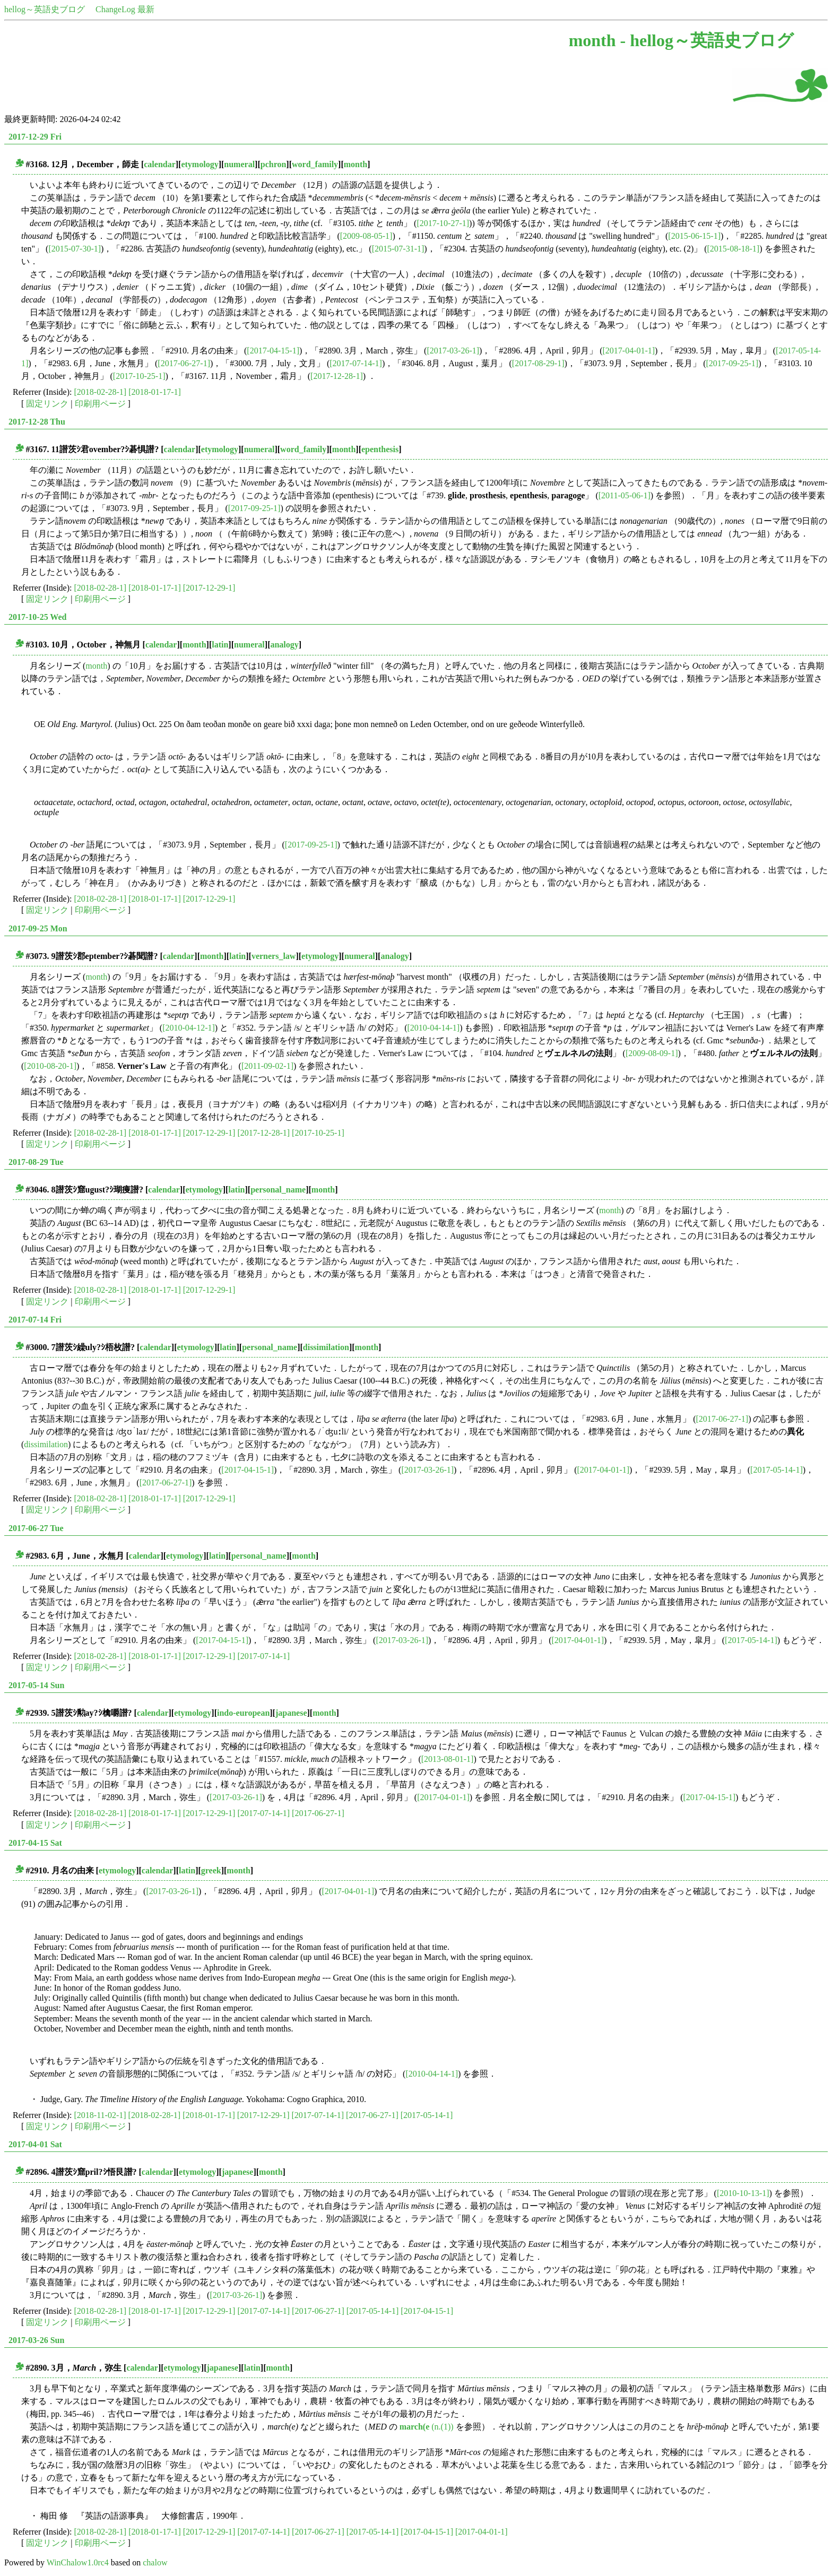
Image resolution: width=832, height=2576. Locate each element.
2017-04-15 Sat (35, 1842)
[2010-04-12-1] (188, 1027)
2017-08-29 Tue (36, 1161)
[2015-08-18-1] (733, 248)
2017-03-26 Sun (36, 2340)
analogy (284, 644)
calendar (160, 164)
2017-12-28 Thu (36, 421)
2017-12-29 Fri (35, 136)
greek (211, 1870)
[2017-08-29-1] (538, 363)
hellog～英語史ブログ (44, 9)
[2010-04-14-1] (433, 1027)
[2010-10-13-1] (743, 2193)
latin (220, 644)
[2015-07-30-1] (74, 248)
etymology (199, 164)
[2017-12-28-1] (336, 376)
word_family (315, 164)
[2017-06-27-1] (184, 363)
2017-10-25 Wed (37, 616)
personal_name (278, 1189)
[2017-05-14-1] (776, 1469)
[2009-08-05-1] (366, 235)
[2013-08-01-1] (447, 1759)
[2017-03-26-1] (453, 350)
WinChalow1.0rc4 (78, 2562)
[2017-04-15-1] (273, 350)
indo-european (243, 1712)
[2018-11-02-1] (100, 2115)
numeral (239, 164)
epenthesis (379, 449)
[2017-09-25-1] (732, 363)
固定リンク (47, 403)
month (355, 164)
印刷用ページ (100, 403)
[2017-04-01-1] (628, 350)
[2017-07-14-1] (356, 363)
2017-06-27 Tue (36, 1528)
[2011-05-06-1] (625, 495)
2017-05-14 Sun (36, 1685)
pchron (274, 164)
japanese (291, 1712)
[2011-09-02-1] (267, 1065)
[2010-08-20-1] (50, 1065)
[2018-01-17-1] (154, 391)
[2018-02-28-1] (100, 391)
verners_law (274, 956)
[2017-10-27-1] (443, 223)
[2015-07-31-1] (398, 248)
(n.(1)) (427, 2426)
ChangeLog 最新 (125, 9)
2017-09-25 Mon (37, 928)
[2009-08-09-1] (652, 1053)
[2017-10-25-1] (139, 376)
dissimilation (326, 1347)
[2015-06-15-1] (694, 235)
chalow (155, 2562)
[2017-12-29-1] (209, 587)
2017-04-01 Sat (35, 2144)
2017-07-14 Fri (35, 1319)
